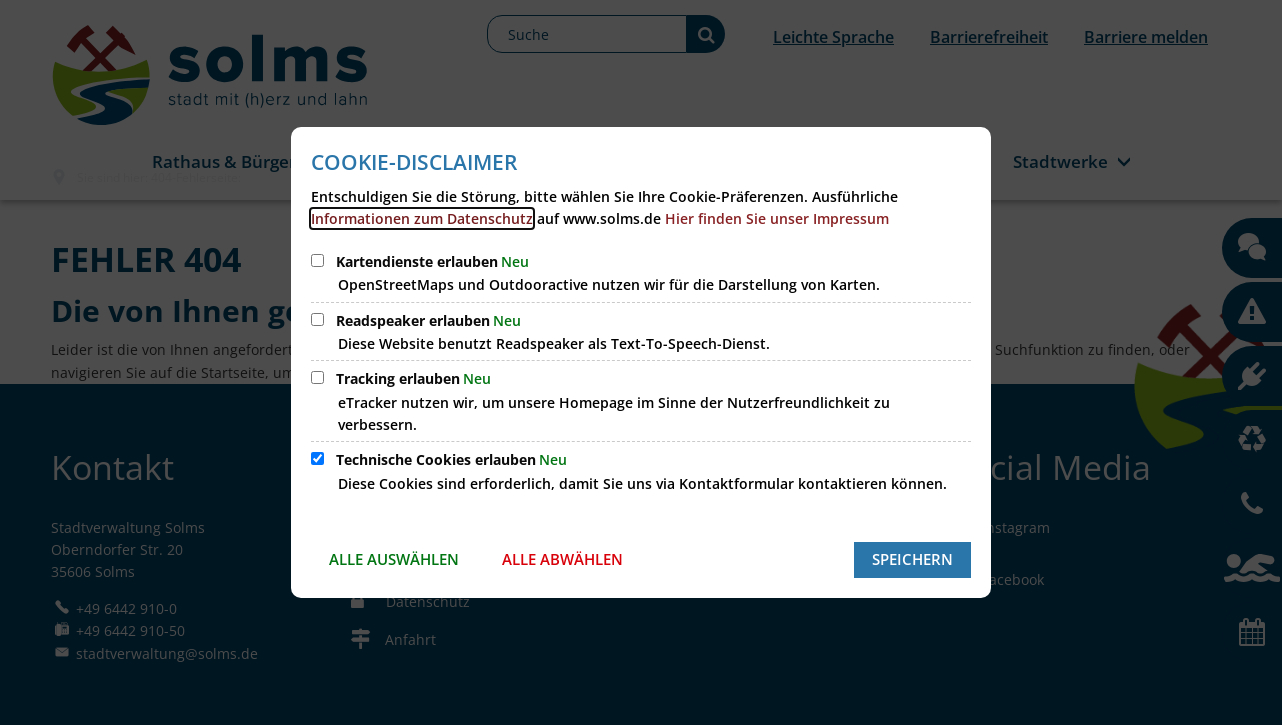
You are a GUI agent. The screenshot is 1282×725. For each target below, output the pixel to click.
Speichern (912, 559)
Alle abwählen (562, 559)
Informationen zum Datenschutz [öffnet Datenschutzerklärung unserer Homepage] (422, 218)
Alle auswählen (394, 559)
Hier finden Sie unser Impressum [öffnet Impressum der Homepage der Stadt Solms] (777, 218)
